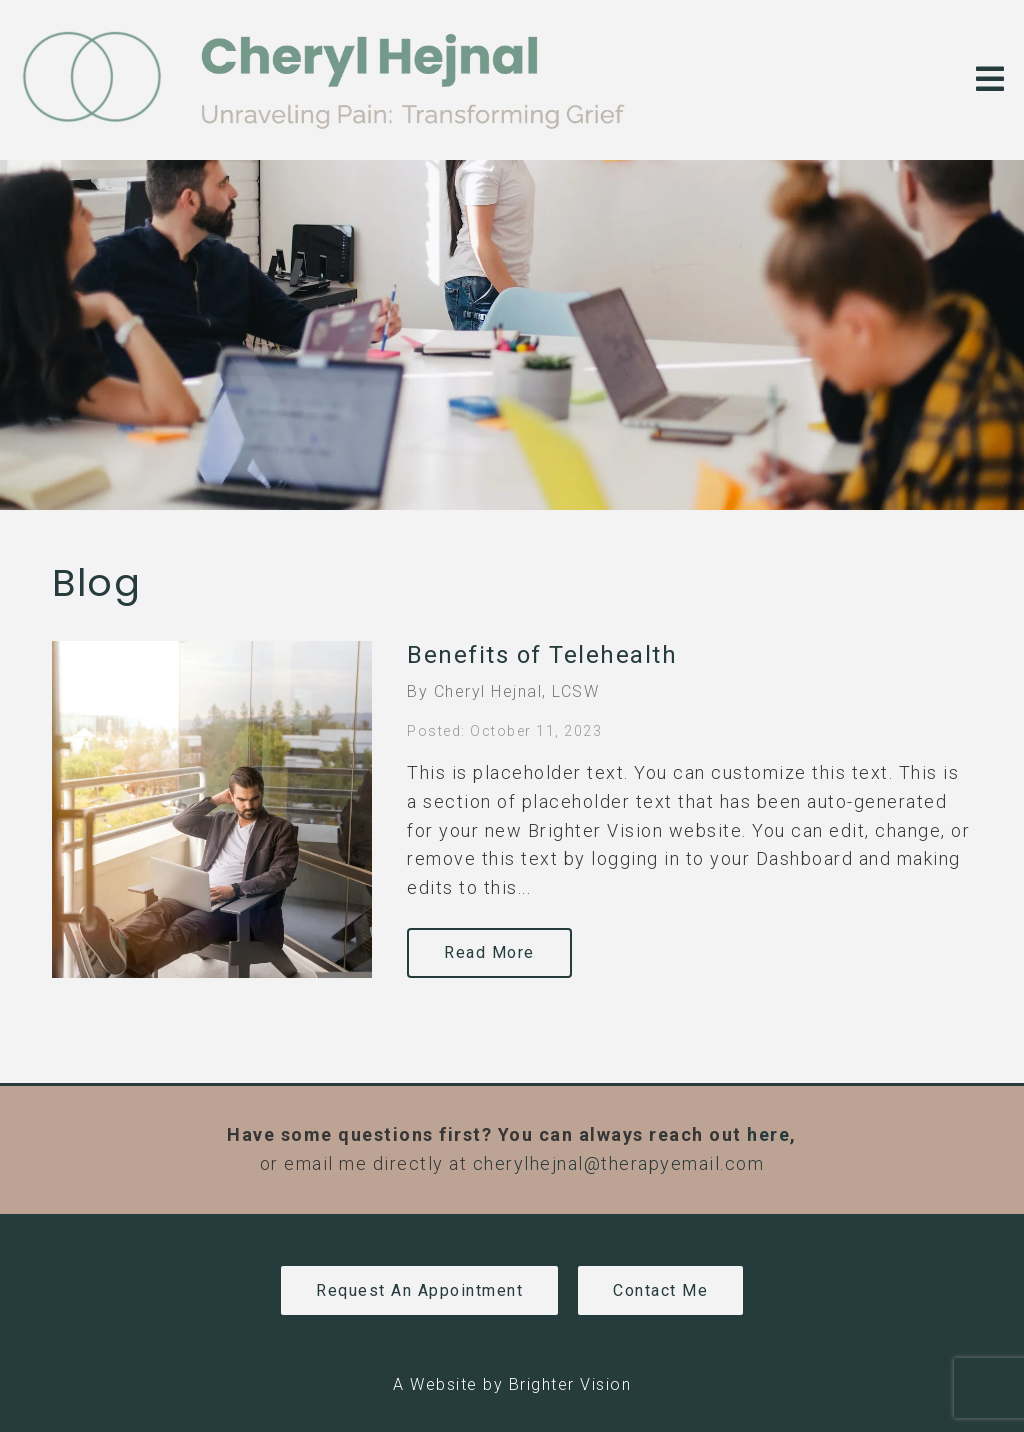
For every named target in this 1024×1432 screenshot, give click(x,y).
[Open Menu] (990, 80)
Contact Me (660, 1290)
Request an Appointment (419, 1290)
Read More (489, 952)
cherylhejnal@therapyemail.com (619, 1163)
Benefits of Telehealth (542, 655)
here (768, 1134)
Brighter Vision (570, 1384)
